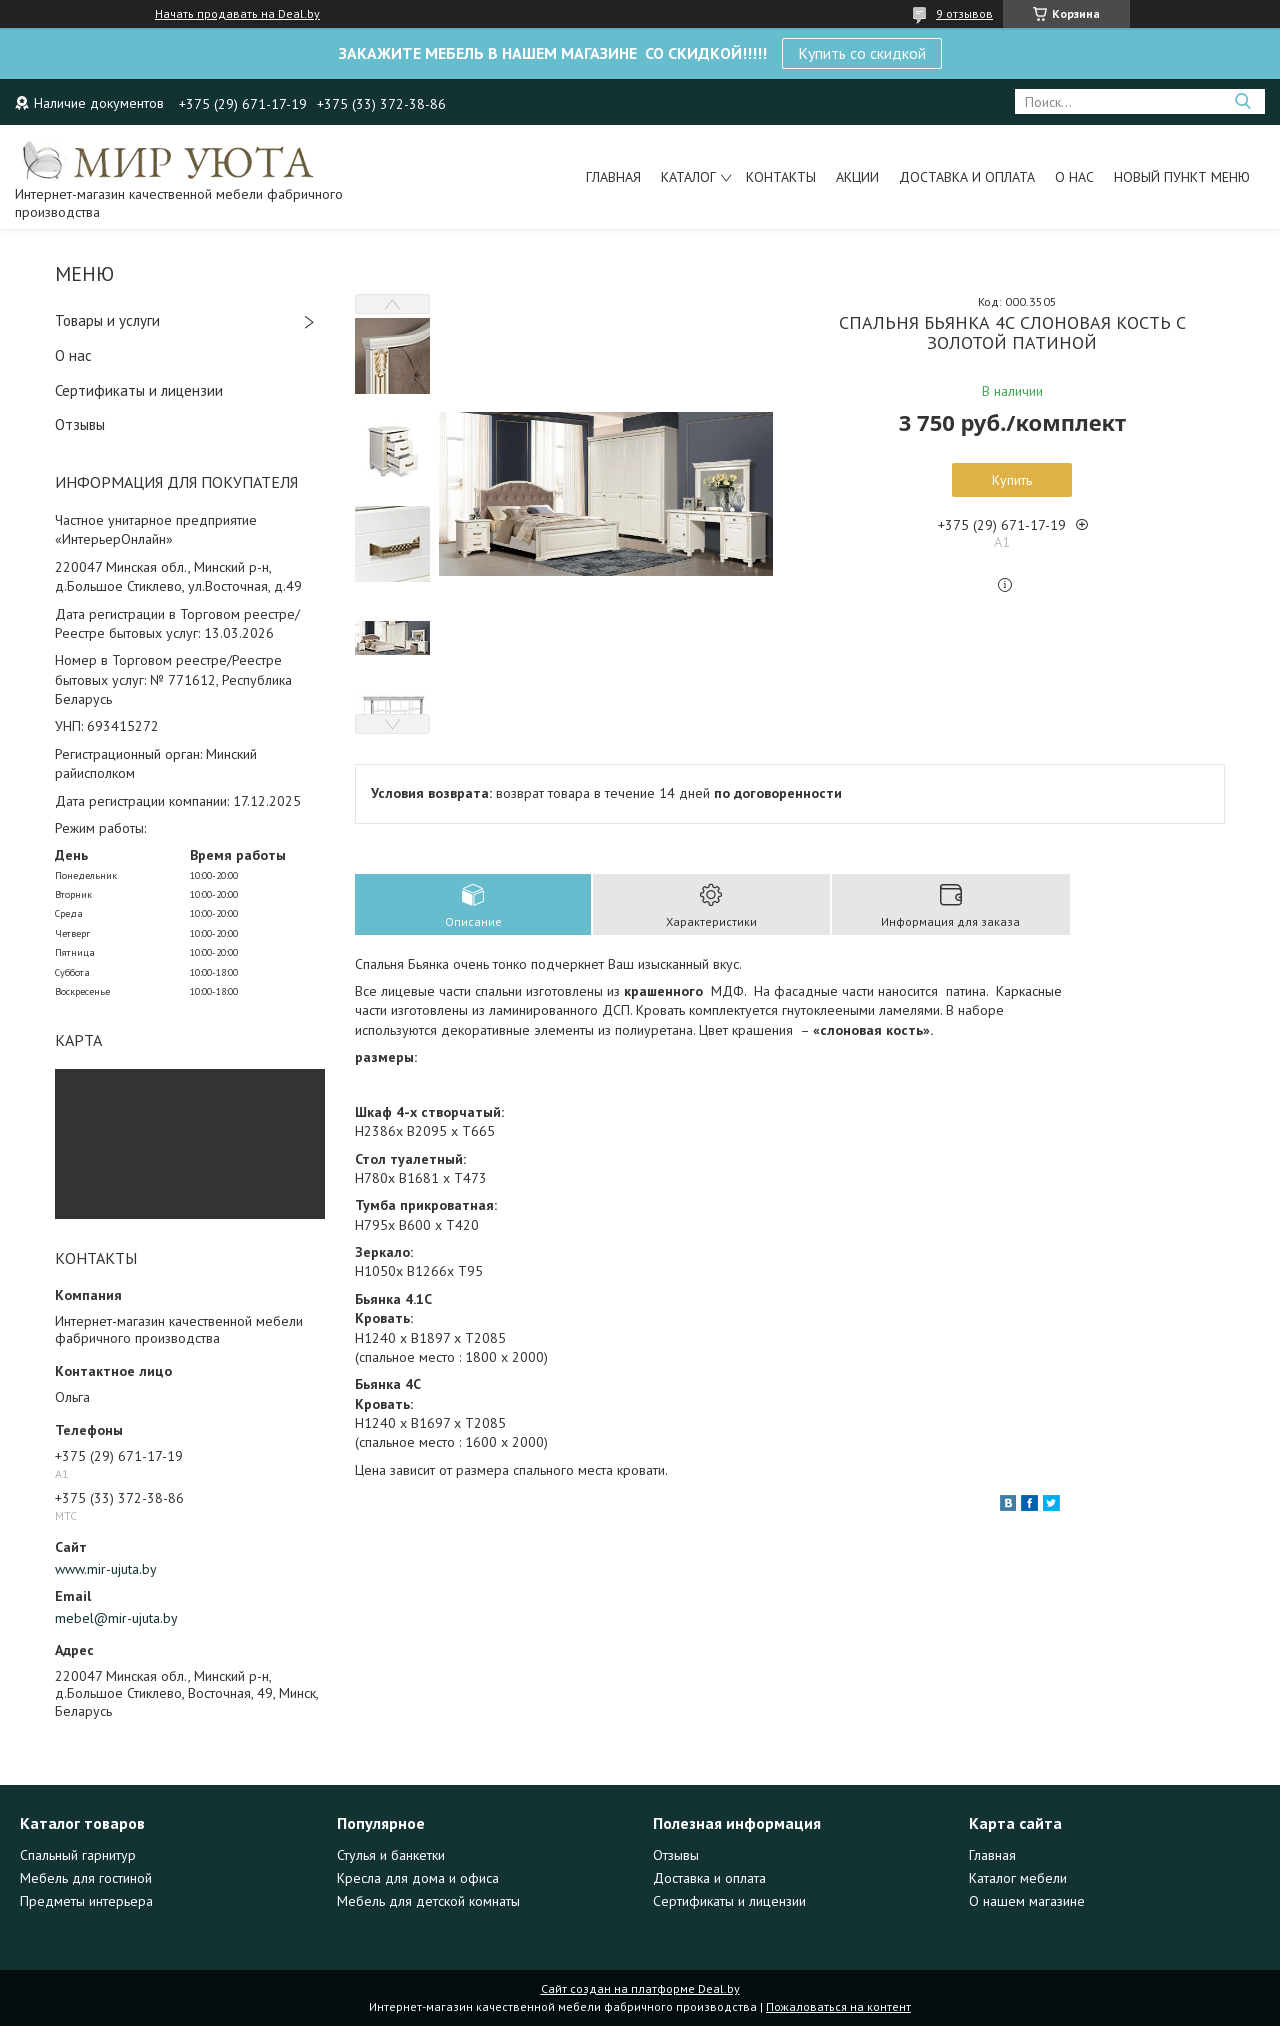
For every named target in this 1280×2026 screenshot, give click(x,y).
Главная (613, 177)
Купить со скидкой (862, 53)
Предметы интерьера (86, 1901)
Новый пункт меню (1182, 177)
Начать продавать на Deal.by (237, 14)
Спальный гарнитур (78, 1855)
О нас (1074, 177)
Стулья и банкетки (391, 1855)
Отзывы (80, 424)
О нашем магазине (1027, 1901)
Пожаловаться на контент (838, 2006)
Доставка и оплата (967, 177)
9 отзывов (964, 13)
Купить (1012, 480)
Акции (857, 177)
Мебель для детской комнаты (428, 1901)
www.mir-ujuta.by (106, 1569)
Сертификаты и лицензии (139, 390)
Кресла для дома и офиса (418, 1878)
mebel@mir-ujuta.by (116, 1618)
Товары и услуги (107, 320)
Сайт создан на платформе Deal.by (640, 1988)
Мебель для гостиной (86, 1878)
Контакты (781, 177)
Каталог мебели (1018, 1878)
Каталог (688, 177)
